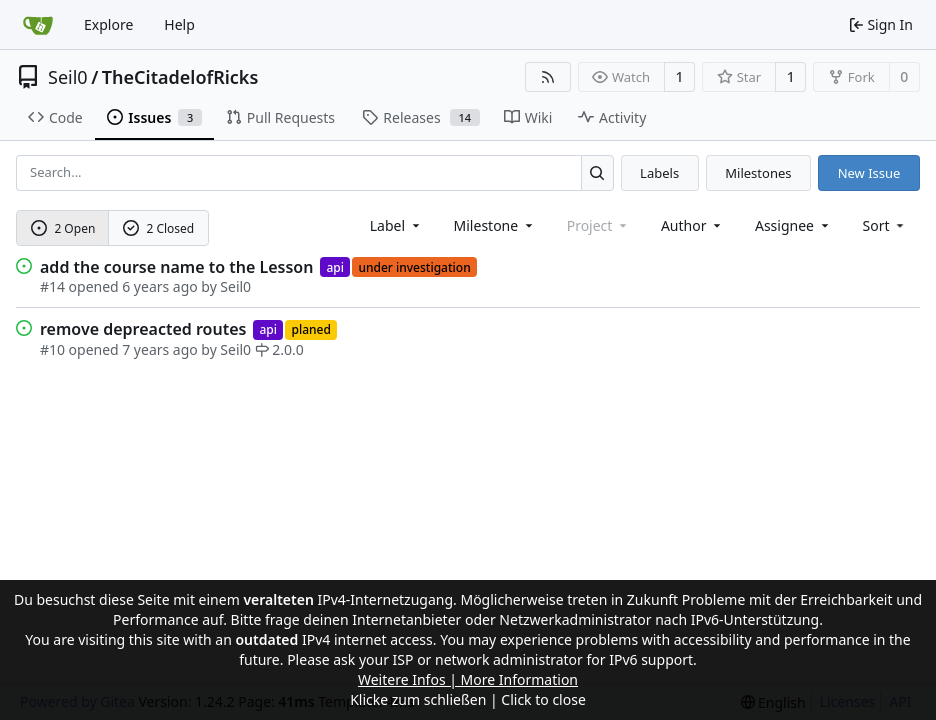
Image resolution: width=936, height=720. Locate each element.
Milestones (758, 173)
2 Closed (159, 228)
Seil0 (68, 77)
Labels (659, 173)
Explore (108, 24)
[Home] (38, 25)
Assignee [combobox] (793, 225)
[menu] (885, 225)
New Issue (869, 173)
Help (179, 24)
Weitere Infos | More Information (468, 679)
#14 (52, 286)
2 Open (63, 228)
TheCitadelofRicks (180, 77)
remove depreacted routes (143, 329)
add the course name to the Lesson (176, 267)
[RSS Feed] (548, 77)
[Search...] (597, 172)
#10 (52, 349)
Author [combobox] (692, 225)
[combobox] (396, 225)
